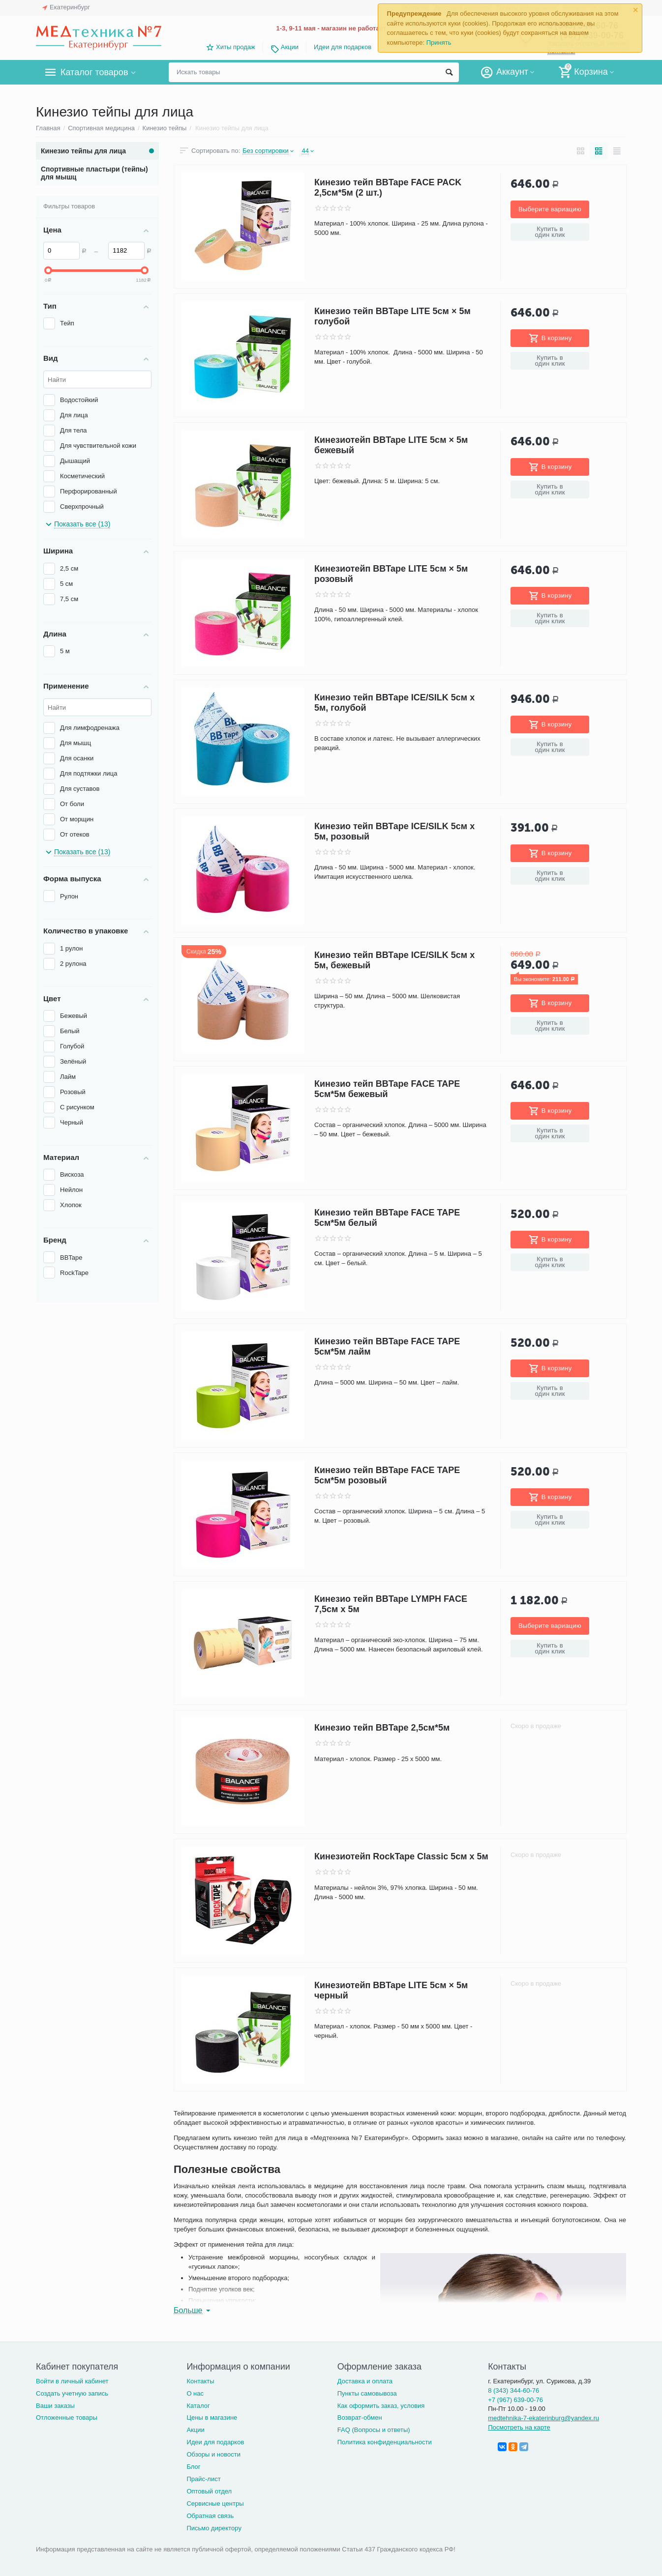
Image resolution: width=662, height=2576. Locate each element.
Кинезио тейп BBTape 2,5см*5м (382, 1728)
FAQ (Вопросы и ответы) (373, 2429)
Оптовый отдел (209, 2491)
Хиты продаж (235, 47)
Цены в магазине (211, 2417)
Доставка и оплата (364, 2381)
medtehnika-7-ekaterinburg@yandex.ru (543, 2418)
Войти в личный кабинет (72, 2381)
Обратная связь (210, 2515)
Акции (290, 47)
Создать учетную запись (72, 2393)
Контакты (200, 2381)
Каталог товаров (94, 72)
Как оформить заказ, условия (381, 2405)
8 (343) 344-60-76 (513, 2390)
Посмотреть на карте (519, 2427)
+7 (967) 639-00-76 (515, 2399)
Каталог (198, 2405)
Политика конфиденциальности (384, 2442)
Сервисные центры (214, 2503)
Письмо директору (213, 2528)
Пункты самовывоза (367, 2393)
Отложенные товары (66, 2417)
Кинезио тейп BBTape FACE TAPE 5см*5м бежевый (387, 1089)
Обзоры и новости (213, 2454)
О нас (195, 2393)
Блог (193, 2466)
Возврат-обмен (359, 2417)
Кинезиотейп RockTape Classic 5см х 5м (401, 1856)
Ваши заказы (55, 2405)
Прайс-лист (203, 2479)
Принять (438, 42)
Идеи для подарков (342, 47)
